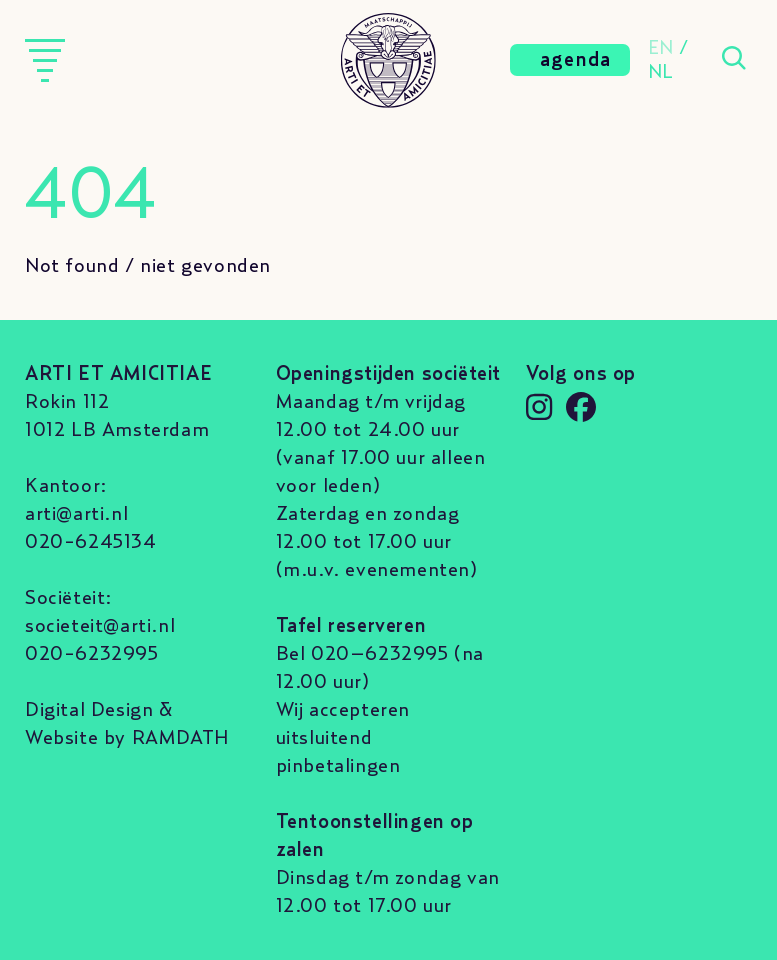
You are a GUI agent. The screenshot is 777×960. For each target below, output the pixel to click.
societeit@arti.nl (100, 626)
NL (661, 72)
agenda (576, 60)
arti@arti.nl (76, 514)
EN (661, 48)
